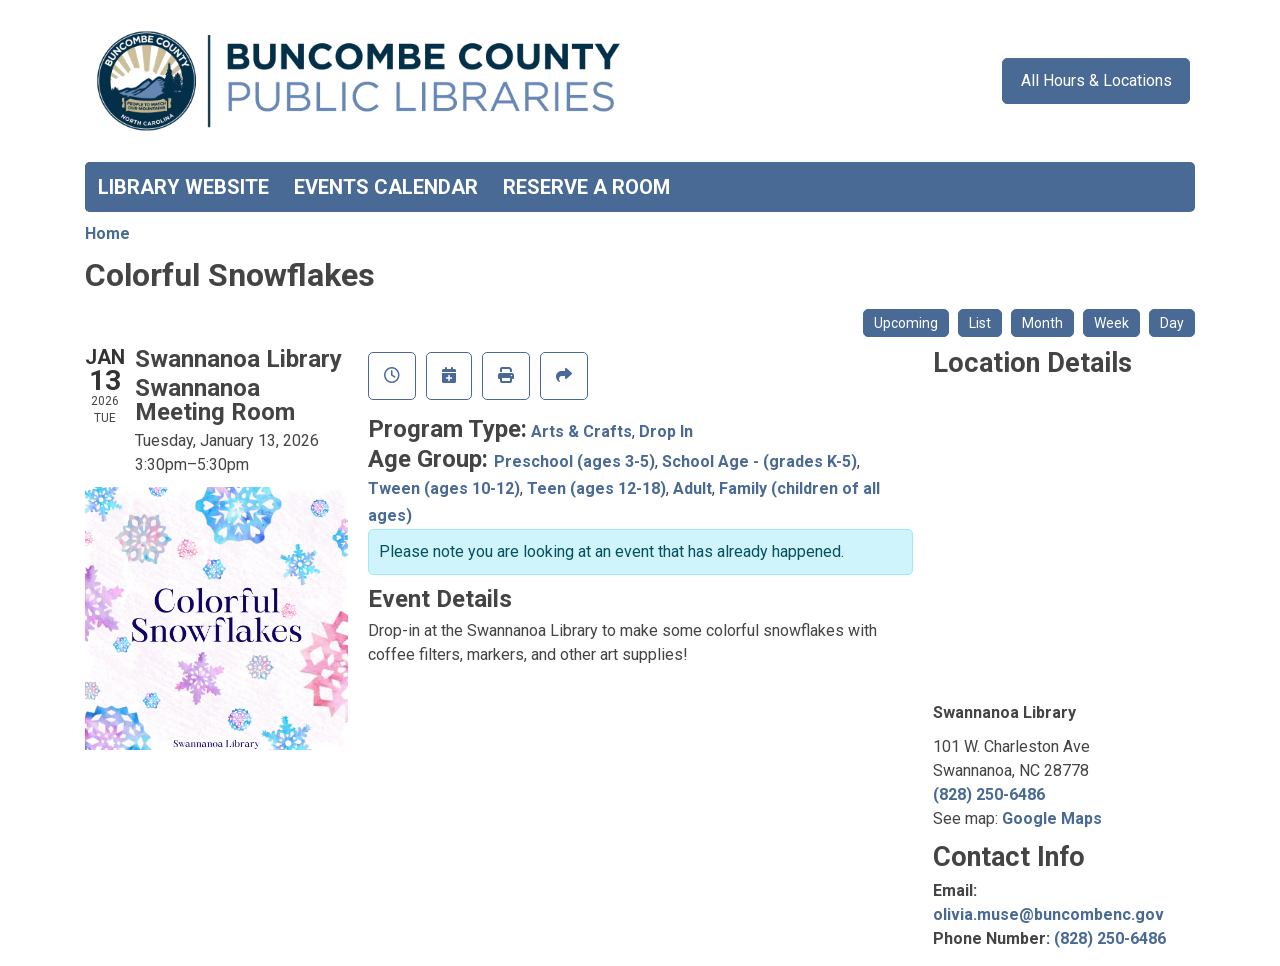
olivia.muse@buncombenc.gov (1048, 914)
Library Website (183, 187)
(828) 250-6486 (989, 794)
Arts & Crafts (581, 431)
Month (1042, 323)
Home (107, 233)
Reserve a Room (586, 187)
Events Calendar (386, 187)
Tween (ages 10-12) (444, 488)
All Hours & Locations (1096, 80)
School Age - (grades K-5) (759, 461)
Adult (692, 488)
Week (1111, 323)
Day (1172, 323)
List (980, 323)
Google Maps (1052, 818)
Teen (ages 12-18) (596, 488)
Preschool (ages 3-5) (574, 461)
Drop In (666, 431)
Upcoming (906, 323)
